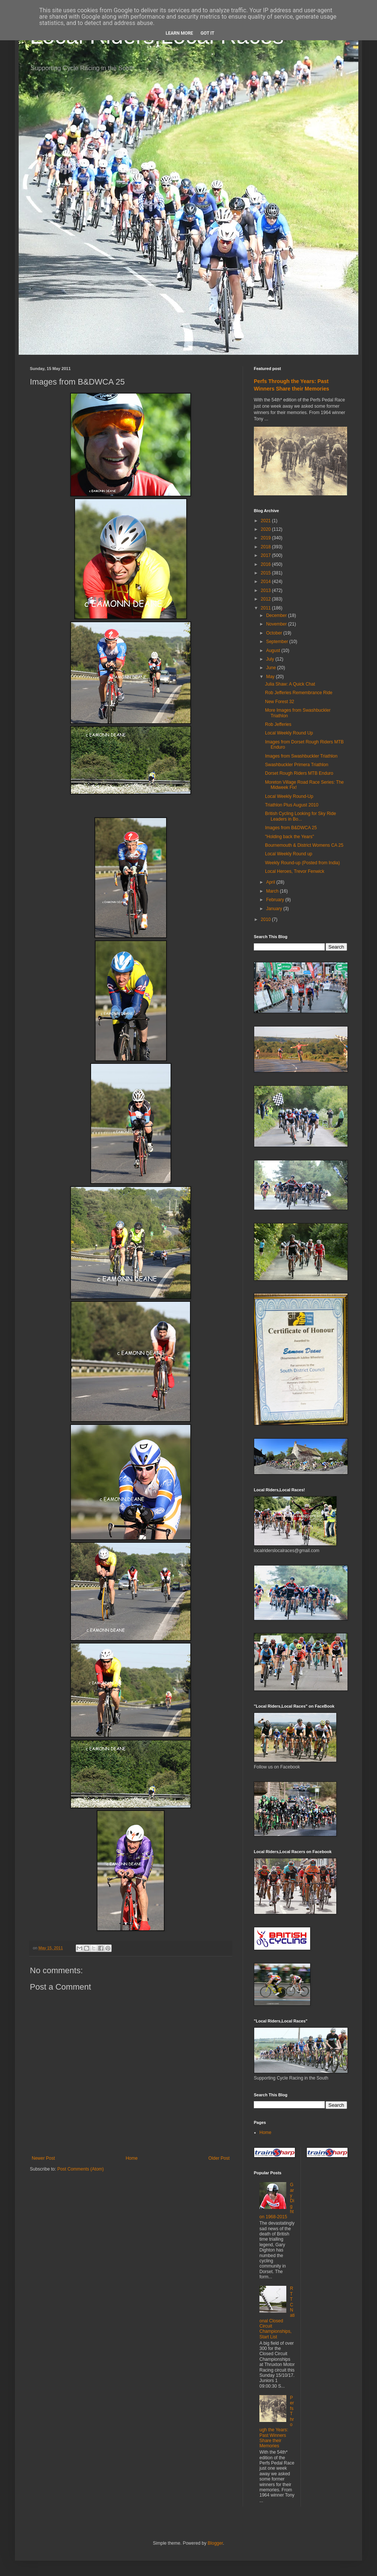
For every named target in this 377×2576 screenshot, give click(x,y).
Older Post (219, 2158)
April (271, 882)
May (271, 676)
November (277, 624)
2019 (266, 537)
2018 (266, 546)
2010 (266, 919)
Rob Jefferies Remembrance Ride (299, 692)
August (273, 650)
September (277, 641)
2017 (266, 555)
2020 (266, 529)
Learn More (179, 33)
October (274, 633)
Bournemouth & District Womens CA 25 (304, 845)
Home (132, 2158)
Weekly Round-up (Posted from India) (302, 862)
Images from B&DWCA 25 (291, 827)
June (271, 667)
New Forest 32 (279, 701)
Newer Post (43, 2158)
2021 (266, 520)
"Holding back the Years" (289, 836)
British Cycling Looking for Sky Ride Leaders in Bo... (300, 816)
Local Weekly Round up (288, 853)
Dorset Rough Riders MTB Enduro (299, 773)
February (275, 899)
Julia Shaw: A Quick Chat (290, 684)
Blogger (215, 2543)
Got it (207, 33)
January (274, 908)
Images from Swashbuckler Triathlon (301, 756)
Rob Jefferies (278, 724)
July (270, 659)
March (273, 891)
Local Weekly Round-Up (289, 796)
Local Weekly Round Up (289, 733)
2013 (266, 590)
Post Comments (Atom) (80, 2169)
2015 (266, 573)
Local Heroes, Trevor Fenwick (294, 871)
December (277, 615)
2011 (266, 608)
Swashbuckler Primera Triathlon (296, 764)
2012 (266, 599)
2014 (266, 581)
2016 (266, 564)
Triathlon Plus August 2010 (291, 805)
